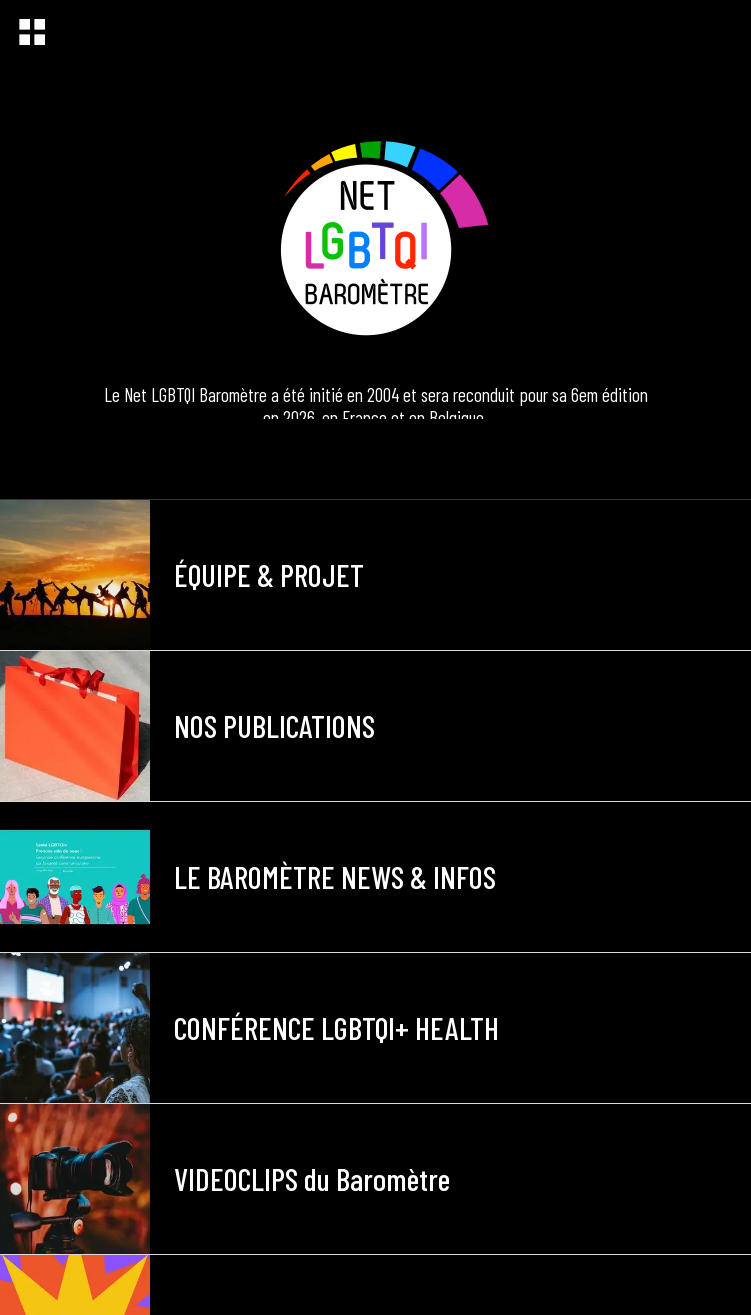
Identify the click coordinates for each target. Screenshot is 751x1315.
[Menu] (32, 32)
